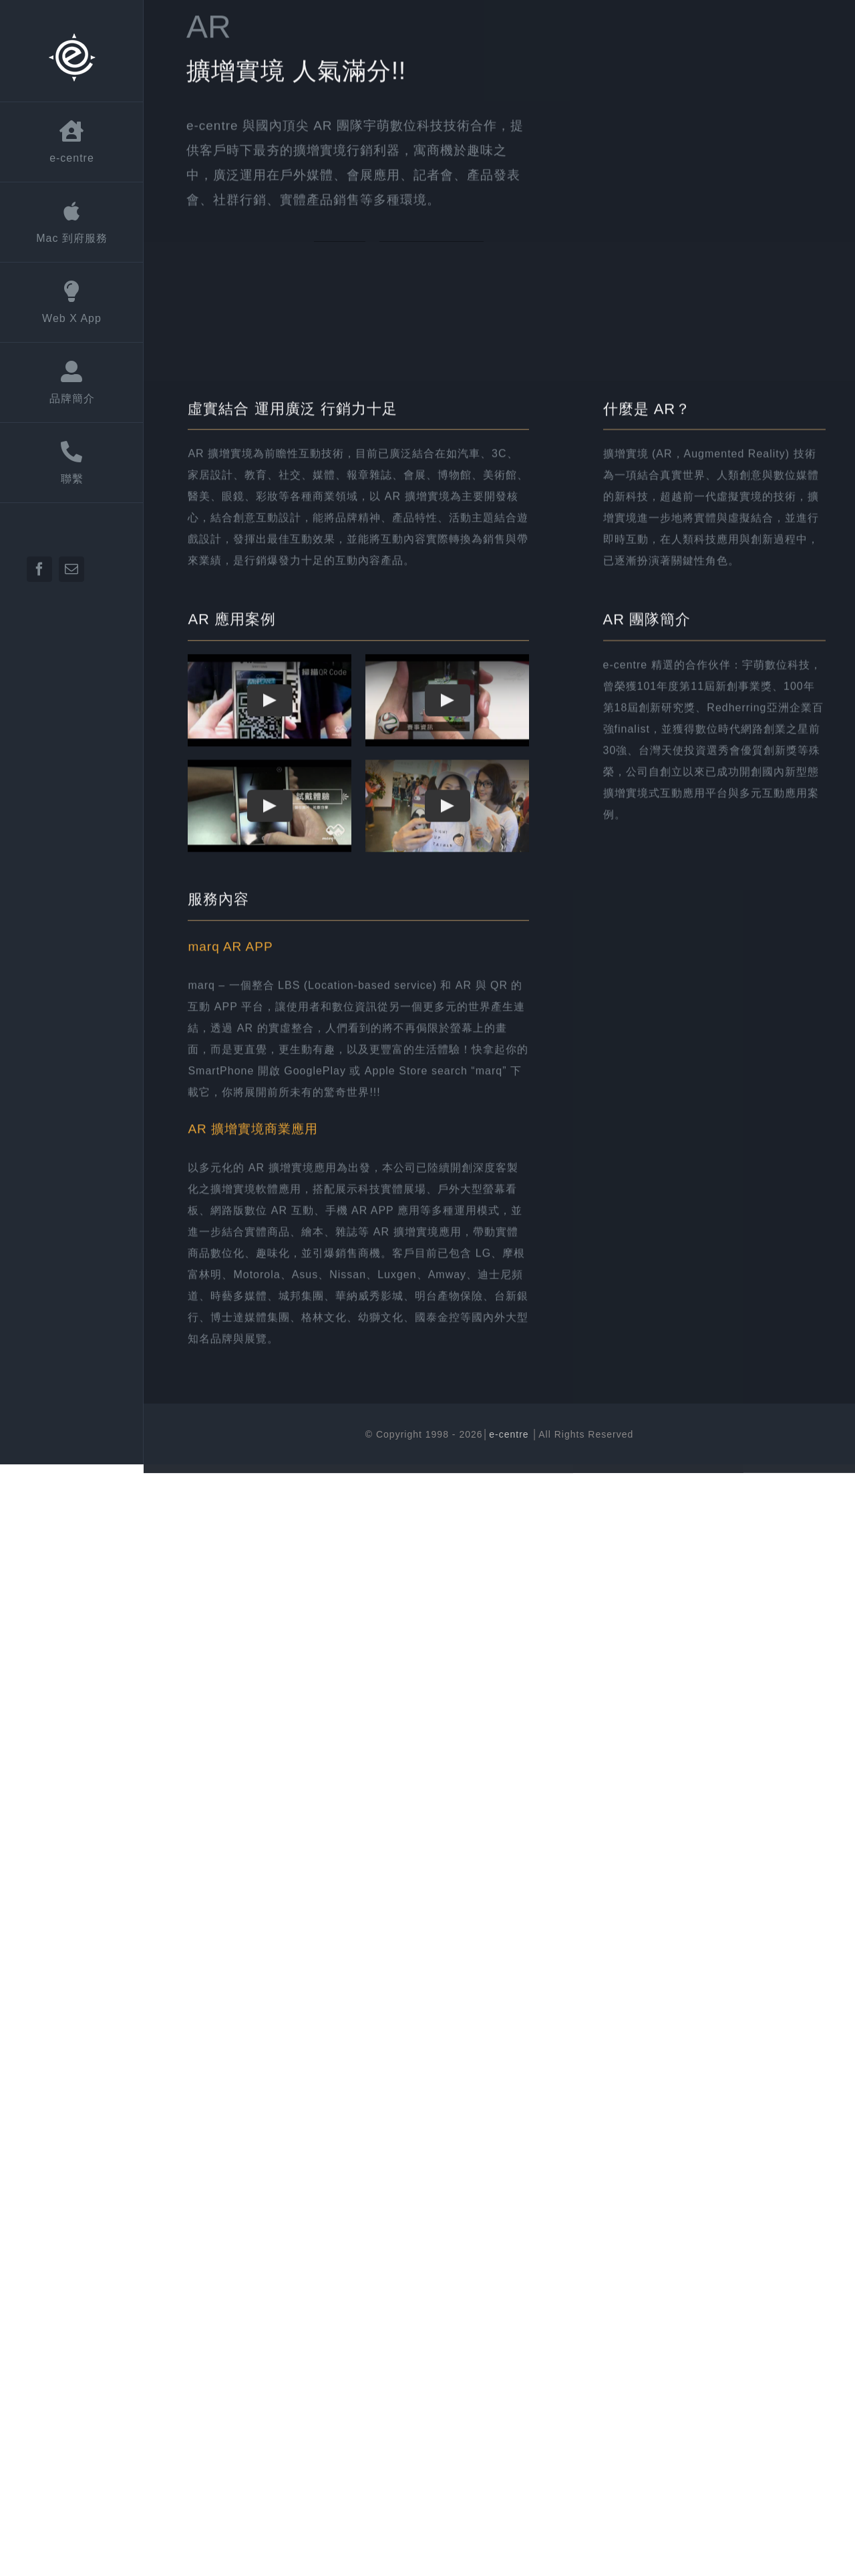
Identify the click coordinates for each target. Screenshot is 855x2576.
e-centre (510, 1434)
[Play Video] (270, 894)
